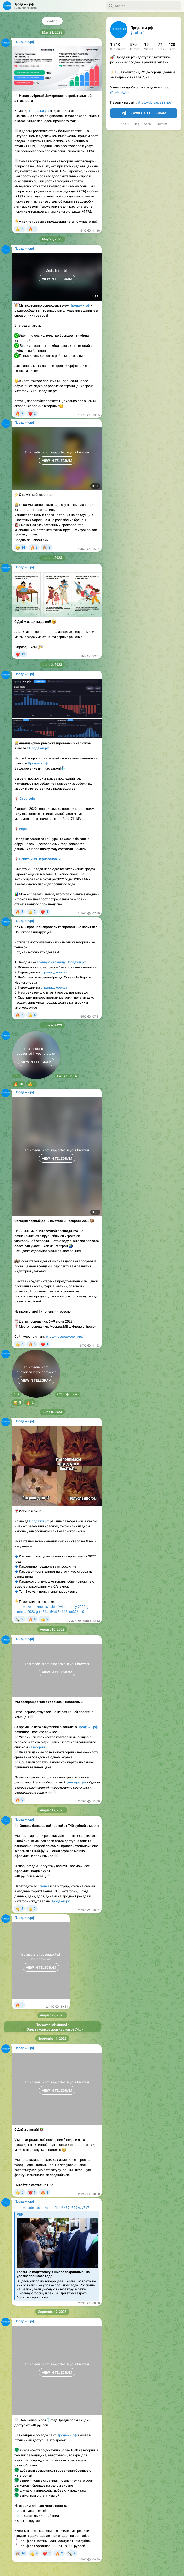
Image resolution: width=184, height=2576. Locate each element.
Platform (161, 124)
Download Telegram (143, 113)
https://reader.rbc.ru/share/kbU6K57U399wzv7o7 (51, 2208)
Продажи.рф (39, 111)
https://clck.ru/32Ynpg (154, 102)
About (125, 124)
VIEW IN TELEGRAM (36, 1062)
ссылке (43, 1886)
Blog (136, 124)
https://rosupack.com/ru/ (64, 1336)
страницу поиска (54, 972)
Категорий (37, 1747)
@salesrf (137, 33)
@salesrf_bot (120, 92)
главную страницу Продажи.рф (61, 962)
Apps (147, 124)
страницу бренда (54, 987)
